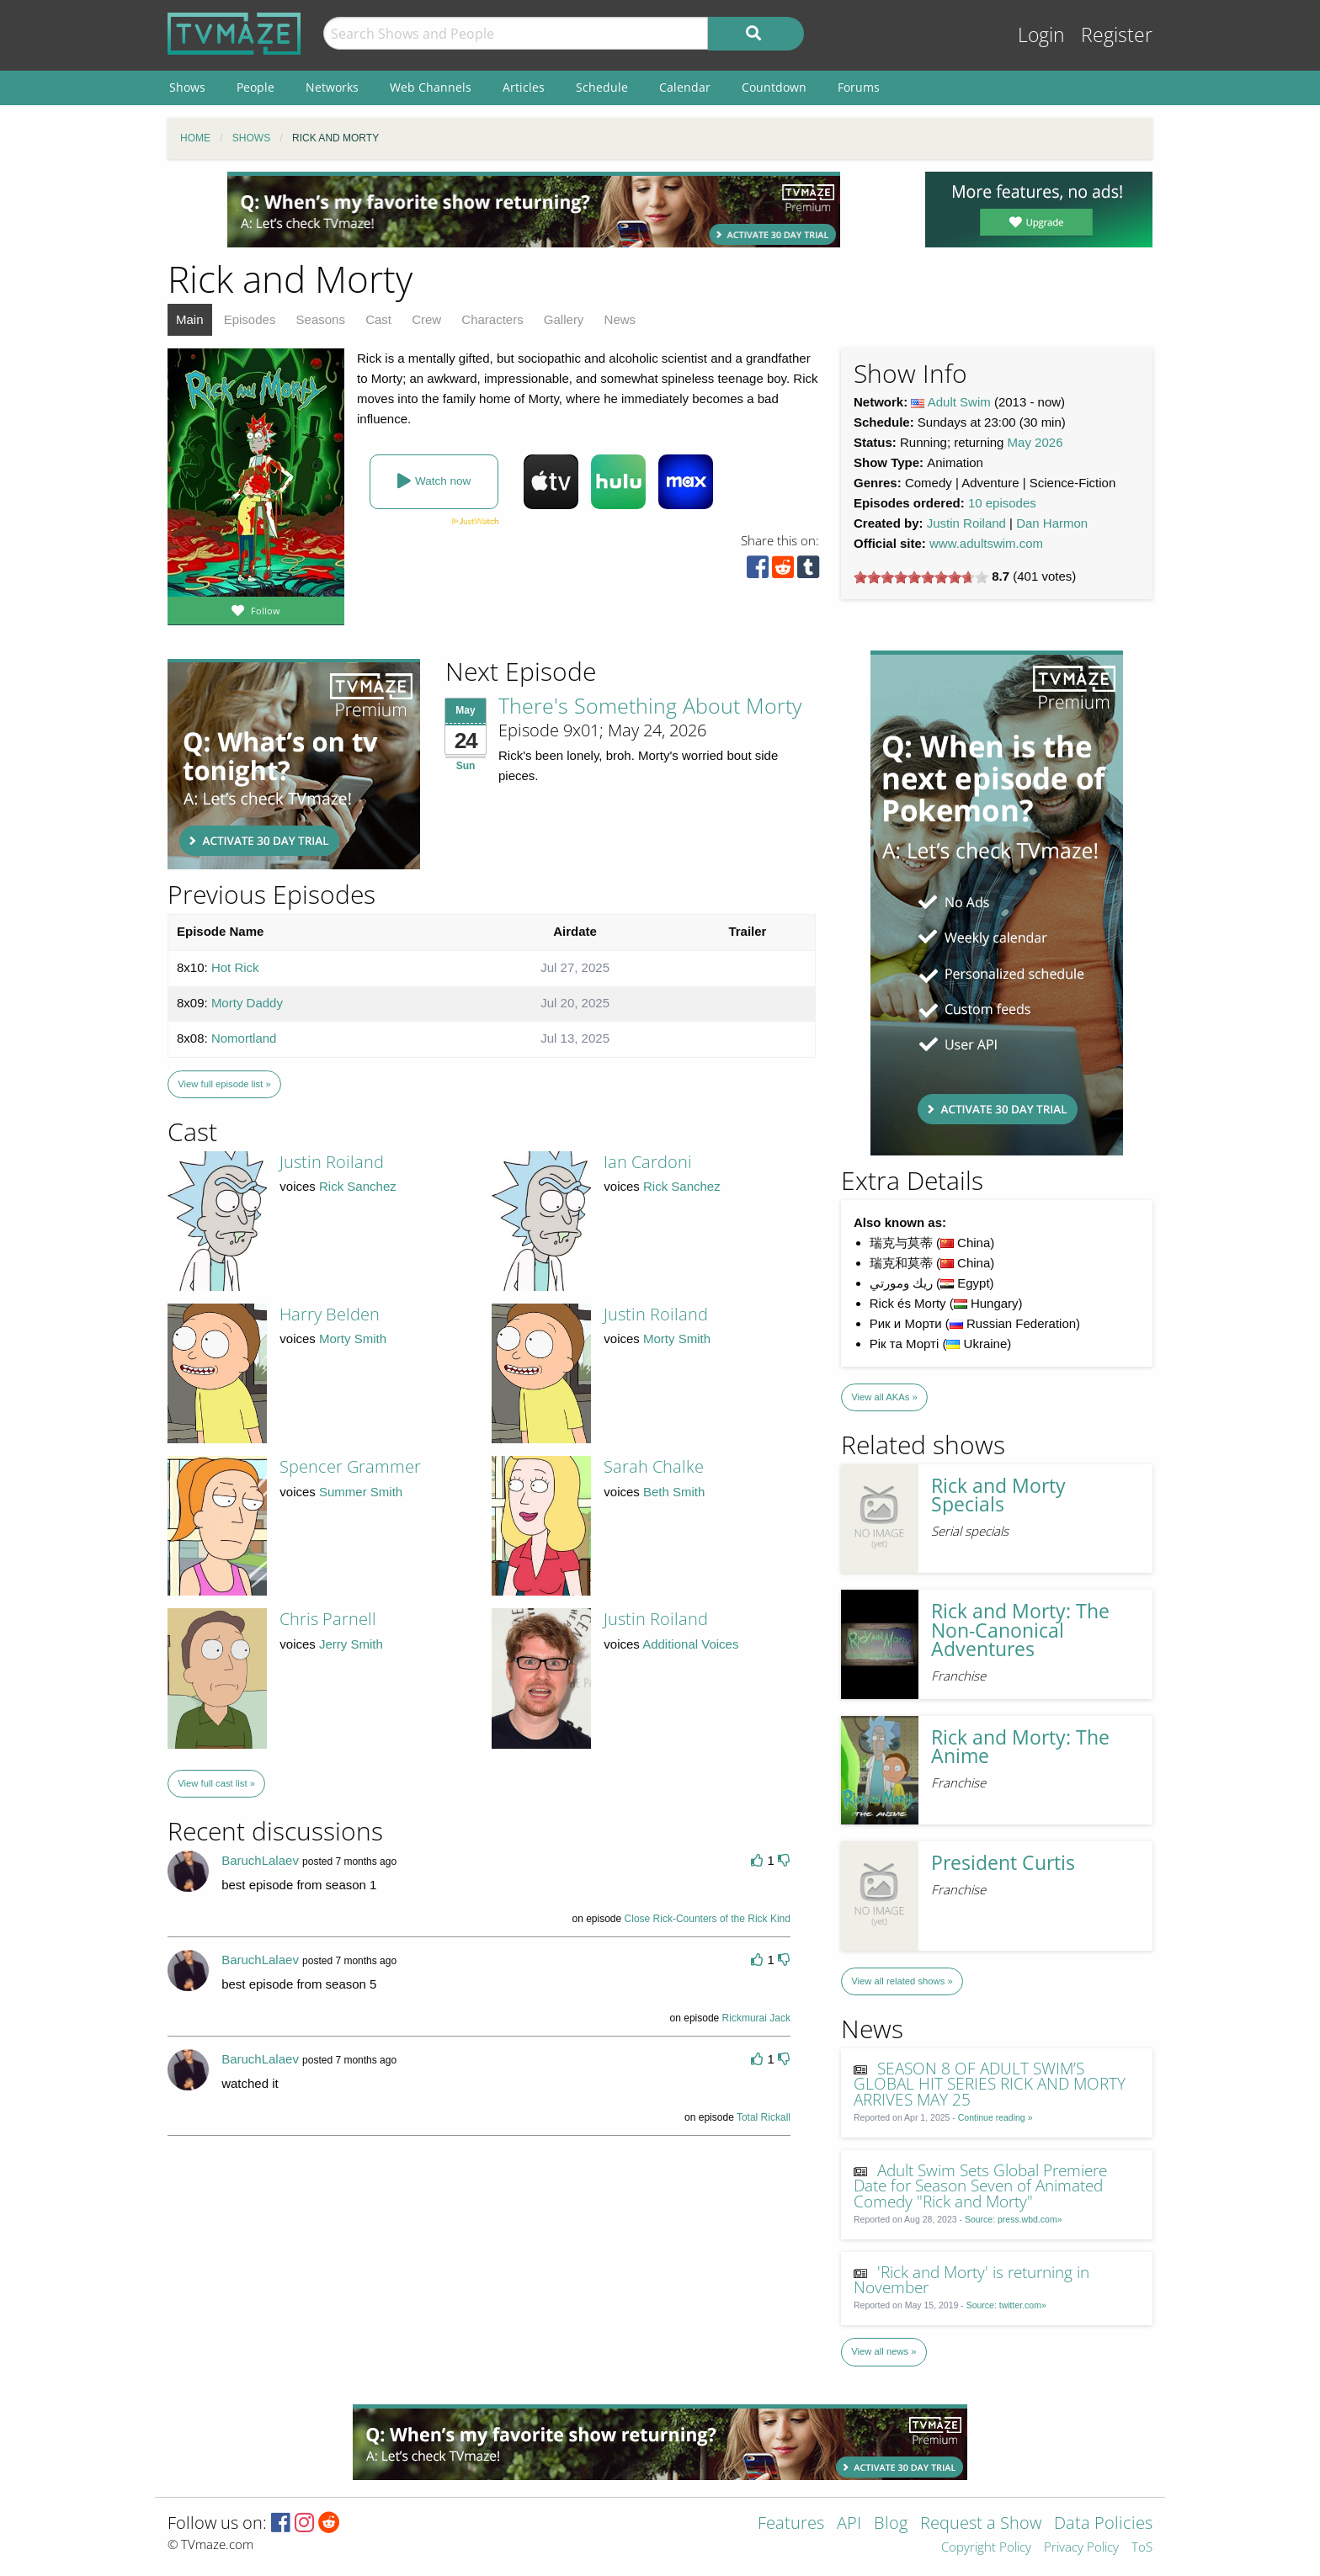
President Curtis (1003, 1863)
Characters (492, 319)
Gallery (564, 319)
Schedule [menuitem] (602, 87)
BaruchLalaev (260, 1860)
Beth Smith (674, 1492)
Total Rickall (763, 2117)
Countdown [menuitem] (774, 87)
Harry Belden (329, 1314)
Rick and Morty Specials (998, 1495)
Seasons (320, 319)
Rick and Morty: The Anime (1020, 1747)
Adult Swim (959, 402)
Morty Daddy (247, 1003)
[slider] (921, 577)
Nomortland (244, 1038)
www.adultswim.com (986, 543)
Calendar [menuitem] (685, 87)
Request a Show (980, 2524)
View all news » (883, 2351)
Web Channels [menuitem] (430, 87)
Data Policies (1103, 2524)
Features (791, 2524)
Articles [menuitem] (524, 87)
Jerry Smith (351, 1644)
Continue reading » (995, 2117)
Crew (426, 319)
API (849, 2524)
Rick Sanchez (358, 1186)
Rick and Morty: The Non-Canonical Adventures (1020, 1630)
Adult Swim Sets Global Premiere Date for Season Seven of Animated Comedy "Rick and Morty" (981, 2185)
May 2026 (1035, 442)
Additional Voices (690, 1644)
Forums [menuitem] (859, 87)
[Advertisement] (533, 209)
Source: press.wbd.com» (1013, 2219)
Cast (378, 319)
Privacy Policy (1081, 2548)
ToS (1141, 2548)
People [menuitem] (255, 87)
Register (1116, 35)
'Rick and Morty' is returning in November (972, 2279)
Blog (891, 2524)
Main (190, 319)
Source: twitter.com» (1006, 2305)
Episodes (250, 319)
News (620, 319)
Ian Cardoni (648, 1161)
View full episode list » (224, 1084)
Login (1041, 35)
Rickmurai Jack (756, 2018)
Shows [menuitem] (187, 87)
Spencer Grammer (350, 1466)
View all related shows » (901, 1981)
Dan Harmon (1052, 523)
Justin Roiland (966, 523)
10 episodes (1002, 503)
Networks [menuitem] (332, 87)
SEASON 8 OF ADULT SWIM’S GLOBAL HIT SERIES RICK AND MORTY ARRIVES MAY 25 (990, 2084)
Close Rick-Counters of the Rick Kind (707, 1919)
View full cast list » (216, 1783)
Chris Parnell (327, 1618)
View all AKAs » (884, 1397)
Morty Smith (352, 1338)
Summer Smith (360, 1492)
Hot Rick (235, 967)
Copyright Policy (986, 2548)
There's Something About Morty (649, 705)
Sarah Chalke (654, 1466)
